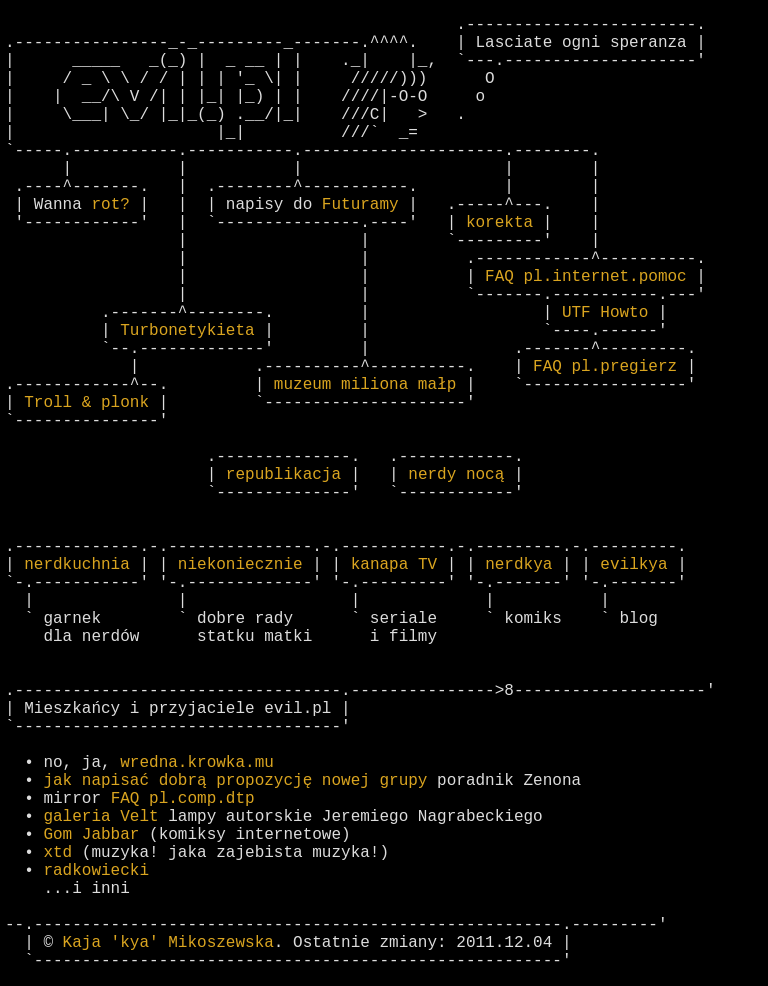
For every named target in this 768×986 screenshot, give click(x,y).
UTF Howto (605, 313)
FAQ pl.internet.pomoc (586, 277)
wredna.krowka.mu (197, 763)
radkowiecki (96, 871)
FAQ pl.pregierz (605, 367)
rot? (110, 205)
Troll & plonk (86, 403)
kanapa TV (394, 565)
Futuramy (360, 205)
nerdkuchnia (77, 565)
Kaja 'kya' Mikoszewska (168, 943)
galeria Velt (100, 817)
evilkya (633, 565)
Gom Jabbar (91, 835)
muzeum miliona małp (365, 385)
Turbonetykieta (187, 331)
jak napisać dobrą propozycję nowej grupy (235, 781)
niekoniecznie (240, 565)
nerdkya (518, 565)
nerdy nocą (456, 475)
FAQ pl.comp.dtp (183, 799)
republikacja (283, 475)
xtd (57, 853)
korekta (499, 223)
